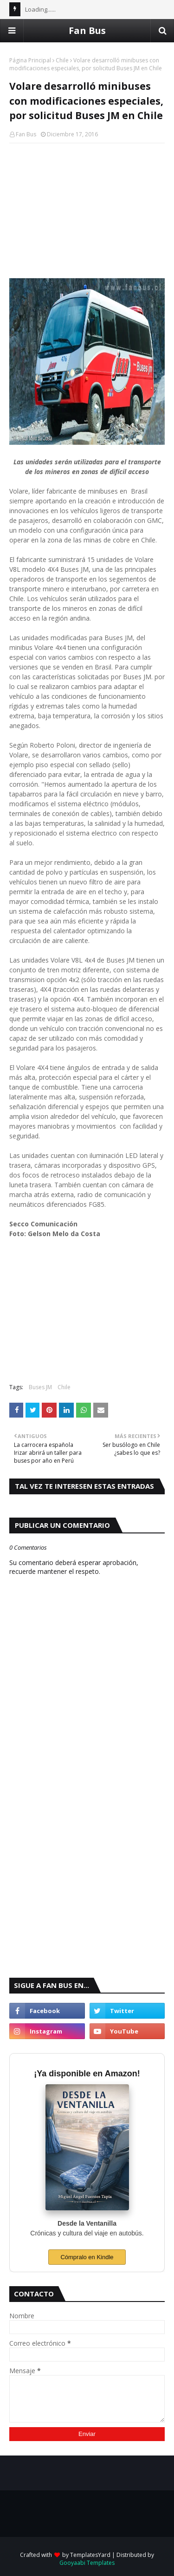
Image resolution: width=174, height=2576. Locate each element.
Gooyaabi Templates (87, 2563)
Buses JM (40, 1387)
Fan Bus (87, 30)
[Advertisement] (87, 211)
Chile (62, 60)
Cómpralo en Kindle (86, 2257)
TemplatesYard (90, 2555)
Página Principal (30, 60)
